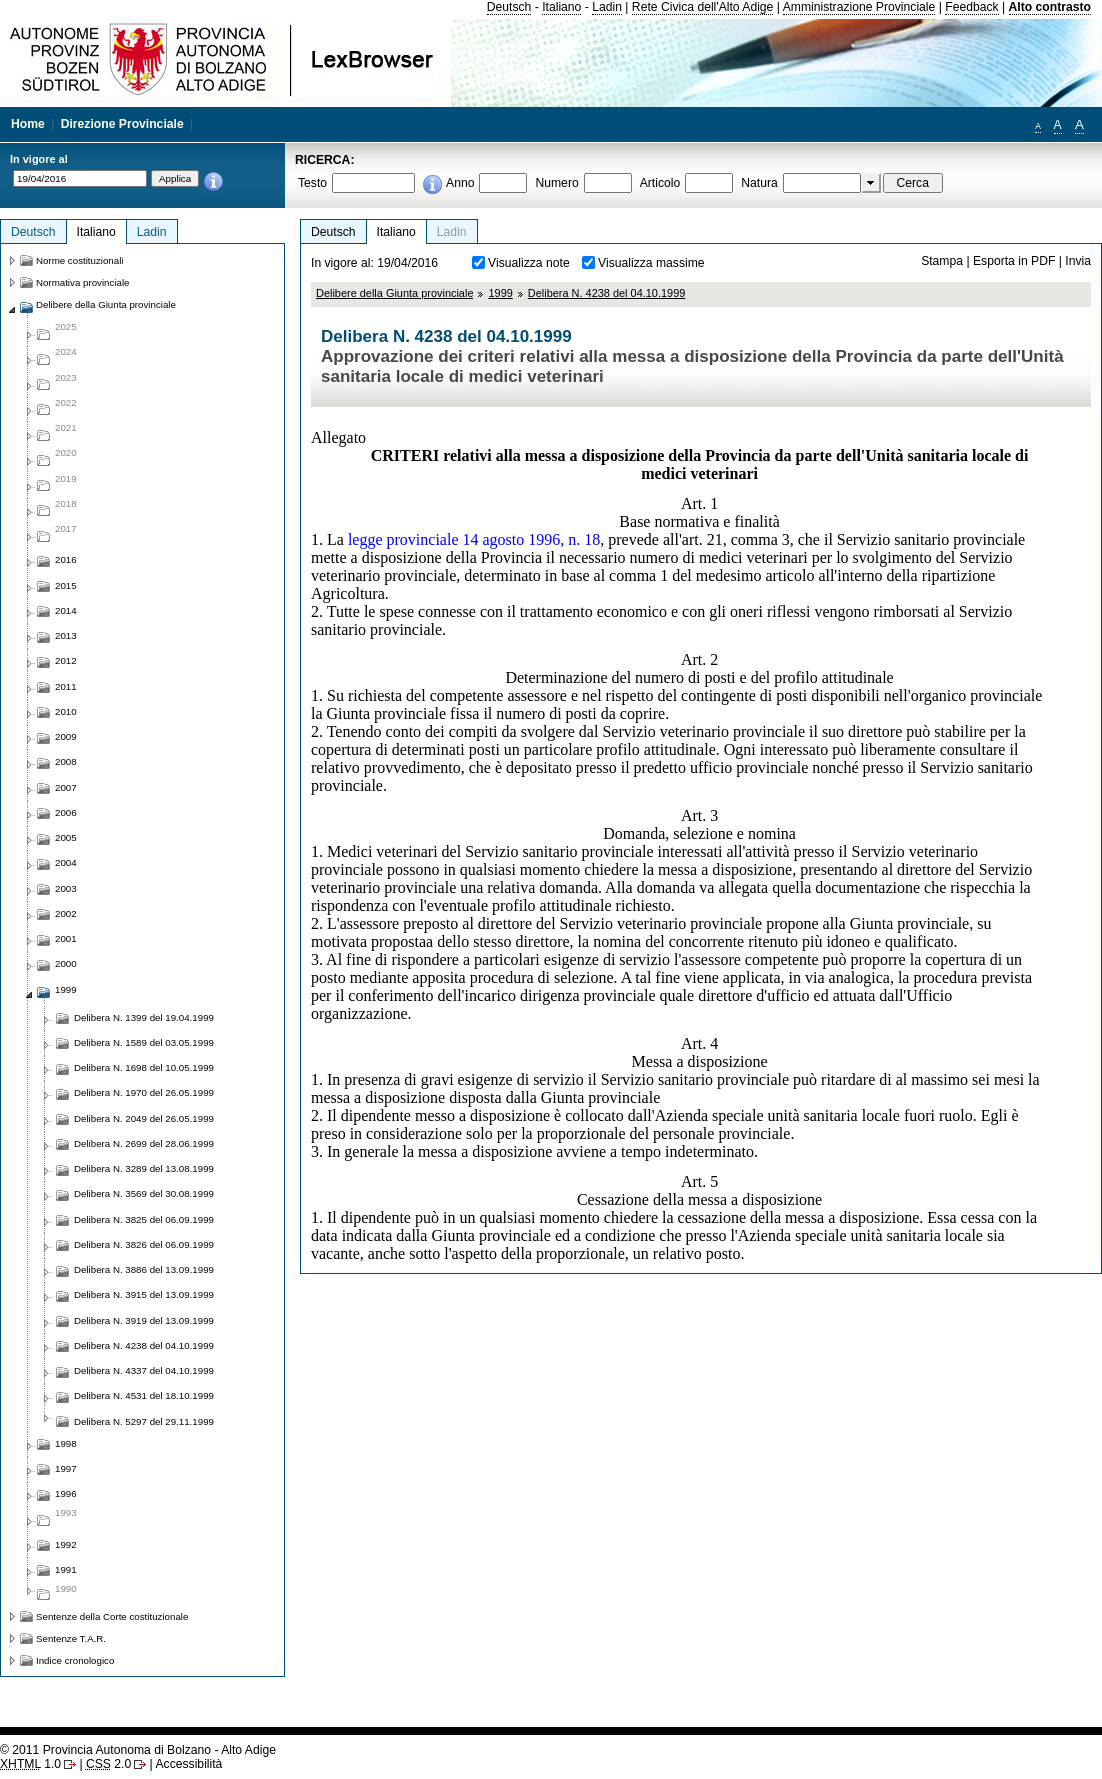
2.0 (108, 1764)
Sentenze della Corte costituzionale (112, 1616)
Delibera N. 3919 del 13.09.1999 (144, 1320)
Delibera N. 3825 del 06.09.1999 (144, 1219)
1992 (66, 1544)
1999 (500, 293)
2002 (66, 913)
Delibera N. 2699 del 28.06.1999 (144, 1143)
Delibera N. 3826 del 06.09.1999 (144, 1244)
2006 (66, 812)
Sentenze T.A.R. (71, 1638)
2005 (66, 837)
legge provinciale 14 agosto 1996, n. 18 (474, 539)
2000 (66, 963)
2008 (66, 761)
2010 (66, 711)
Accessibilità (188, 1764)
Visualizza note (529, 263)
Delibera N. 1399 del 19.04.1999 (144, 1017)
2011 (66, 686)
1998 (66, 1443)
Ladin (607, 7)
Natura (759, 183)
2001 (66, 938)
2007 (66, 787)
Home (28, 124)
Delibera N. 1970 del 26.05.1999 (144, 1092)
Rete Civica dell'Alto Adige (703, 7)
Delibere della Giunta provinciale (394, 293)
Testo (312, 183)
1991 (66, 1569)
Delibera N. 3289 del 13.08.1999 (144, 1168)
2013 (66, 635)
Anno (460, 183)
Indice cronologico (75, 1660)
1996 (66, 1493)
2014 (66, 610)
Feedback (971, 7)
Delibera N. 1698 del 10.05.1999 (144, 1067)
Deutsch (509, 7)
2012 (66, 660)
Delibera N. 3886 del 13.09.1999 (144, 1269)
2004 (66, 862)
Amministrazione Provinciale (859, 7)
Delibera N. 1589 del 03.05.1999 (144, 1042)
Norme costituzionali (80, 260)
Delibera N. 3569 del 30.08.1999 (144, 1193)
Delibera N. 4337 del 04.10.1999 (144, 1370)
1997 (66, 1468)
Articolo (660, 183)
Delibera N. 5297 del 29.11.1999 (144, 1421)
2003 (66, 888)
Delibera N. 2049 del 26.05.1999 (144, 1118)
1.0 (30, 1764)
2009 (66, 736)
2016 (66, 559)
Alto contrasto (1050, 7)
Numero (556, 183)
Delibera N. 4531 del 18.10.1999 (144, 1395)
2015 (66, 585)
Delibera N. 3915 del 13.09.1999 (144, 1294)
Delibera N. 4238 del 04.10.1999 (607, 293)
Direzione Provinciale (122, 124)
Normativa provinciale (82, 282)
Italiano (561, 7)
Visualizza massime (651, 263)
